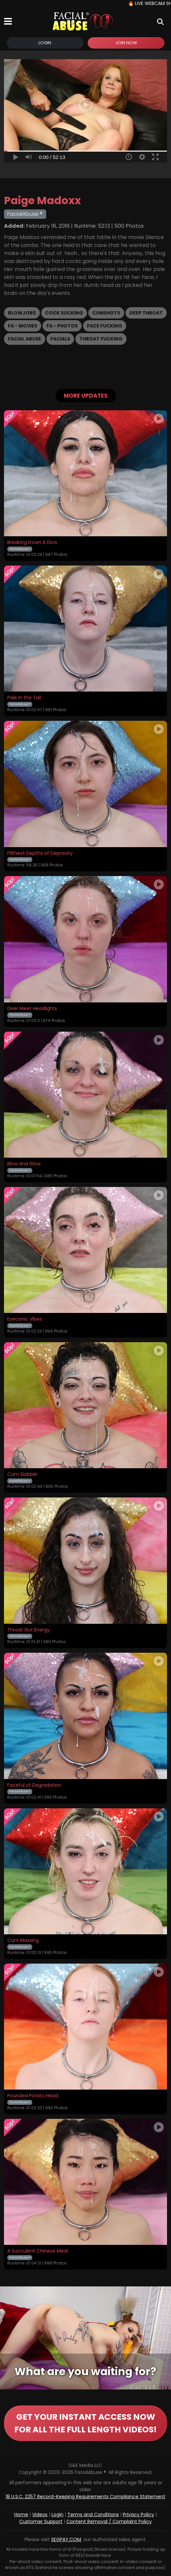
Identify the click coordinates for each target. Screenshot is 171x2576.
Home (21, 2514)
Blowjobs (22, 313)
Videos (39, 2514)
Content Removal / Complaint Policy (109, 2521)
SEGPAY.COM (66, 2539)
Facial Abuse (24, 338)
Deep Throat (146, 313)
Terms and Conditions (93, 2514)
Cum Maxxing (23, 1941)
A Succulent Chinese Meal (37, 2251)
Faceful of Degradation (34, 1785)
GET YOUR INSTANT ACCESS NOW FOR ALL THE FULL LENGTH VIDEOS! (85, 2423)
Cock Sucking (64, 313)
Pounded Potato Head (32, 2096)
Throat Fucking (101, 338)
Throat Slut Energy (28, 1630)
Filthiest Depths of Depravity (40, 853)
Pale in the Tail (24, 698)
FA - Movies (22, 325)
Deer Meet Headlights (32, 1009)
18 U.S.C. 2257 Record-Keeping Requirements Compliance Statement (85, 2496)
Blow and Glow (24, 1164)
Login (45, 43)
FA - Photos (62, 325)
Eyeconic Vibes (24, 1319)
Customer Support (40, 2521)
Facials (60, 338)
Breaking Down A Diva (32, 543)
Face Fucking (104, 325)
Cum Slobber (22, 1475)
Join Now (126, 43)
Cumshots (106, 313)
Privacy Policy (138, 2514)
